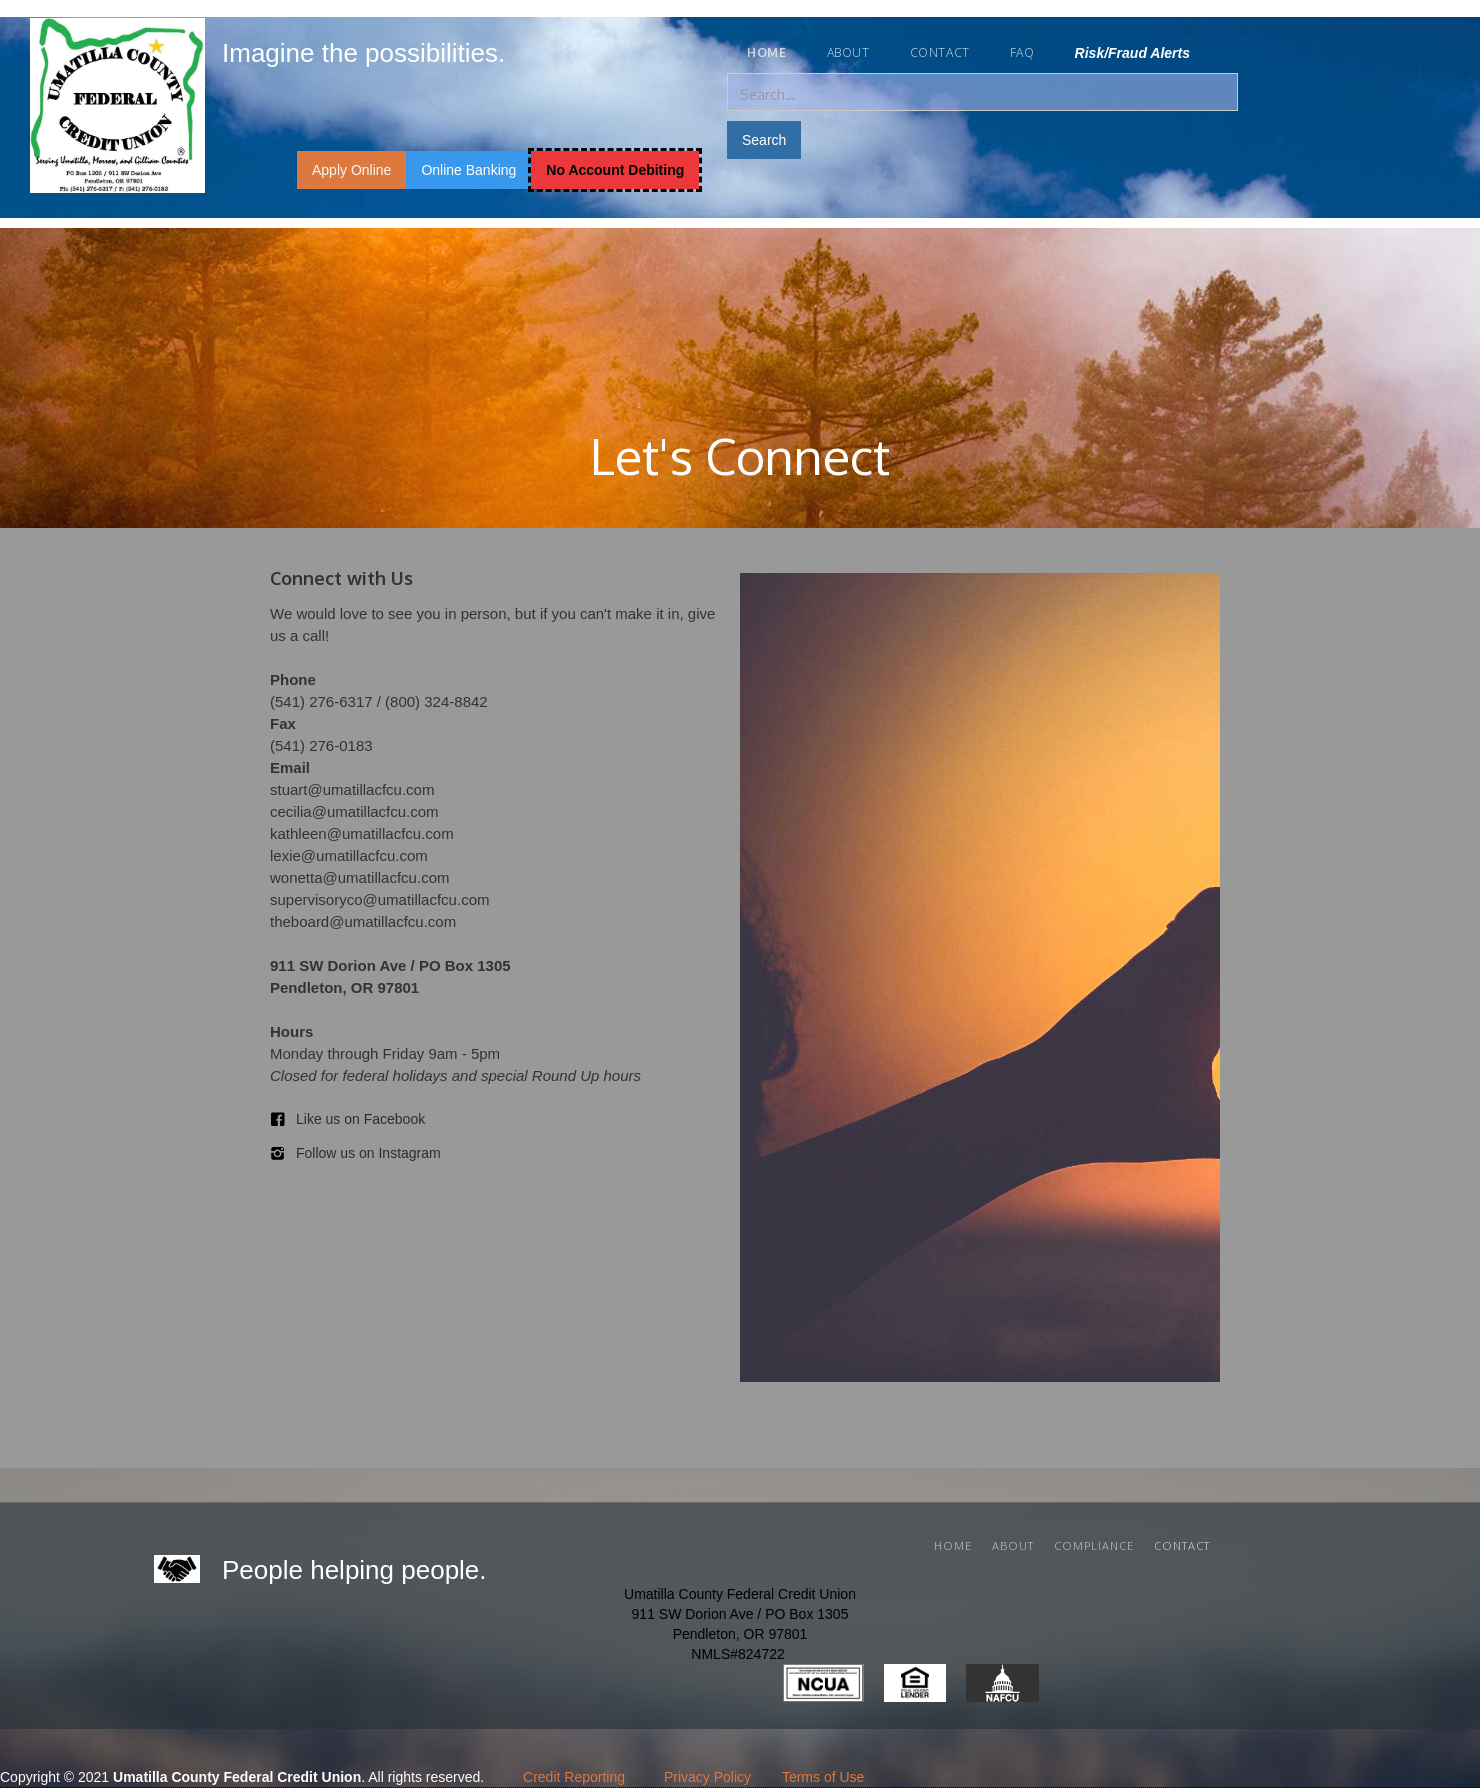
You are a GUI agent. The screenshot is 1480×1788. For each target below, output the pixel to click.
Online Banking (468, 170)
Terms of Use (823, 1777)
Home (953, 1546)
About (848, 52)
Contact (940, 52)
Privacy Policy (707, 1777)
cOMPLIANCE (1094, 1546)
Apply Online (351, 170)
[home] (387, 49)
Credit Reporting (574, 1777)
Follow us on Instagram (368, 1153)
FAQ (1022, 52)
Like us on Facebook (360, 1119)
